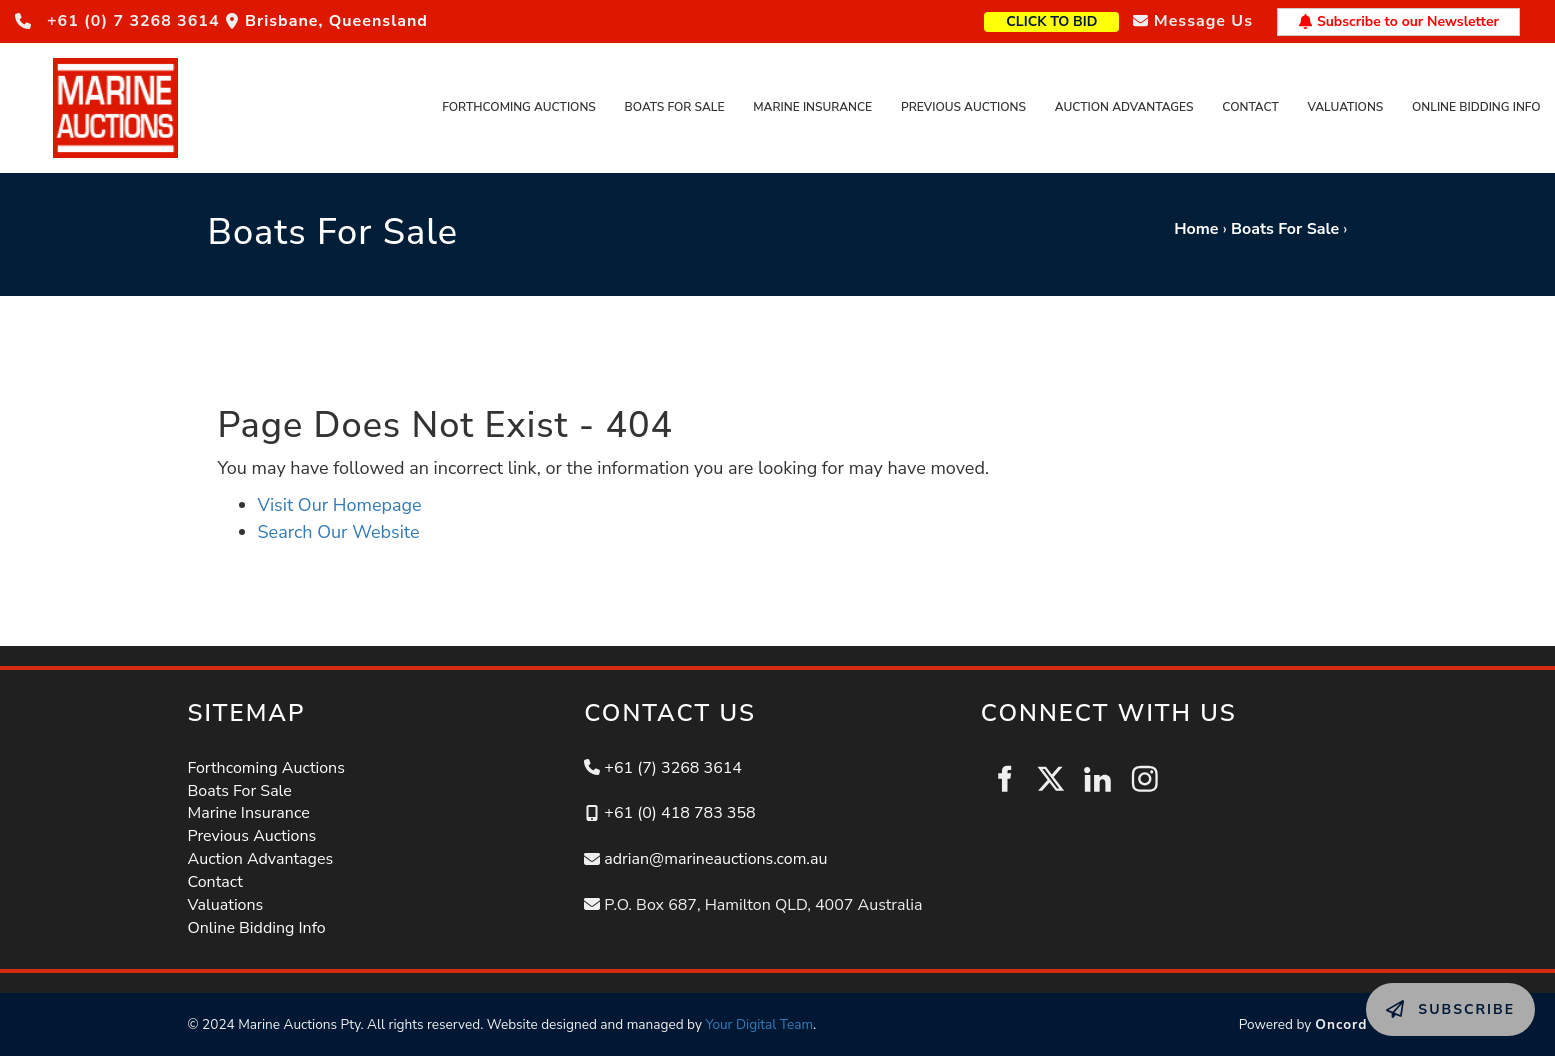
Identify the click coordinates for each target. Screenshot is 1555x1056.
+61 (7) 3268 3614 (673, 768)
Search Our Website (339, 532)
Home (1196, 229)
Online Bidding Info (1476, 107)
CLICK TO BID (1083, 19)
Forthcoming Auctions (519, 107)
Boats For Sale (675, 107)
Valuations (1346, 107)
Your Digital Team (759, 1024)
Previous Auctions (963, 107)
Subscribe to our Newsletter (1398, 21)
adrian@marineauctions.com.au (715, 859)
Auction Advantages (1124, 107)
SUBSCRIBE (1410, 994)
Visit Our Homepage (340, 505)
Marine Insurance (812, 107)
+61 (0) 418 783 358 (679, 813)
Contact (1250, 107)
